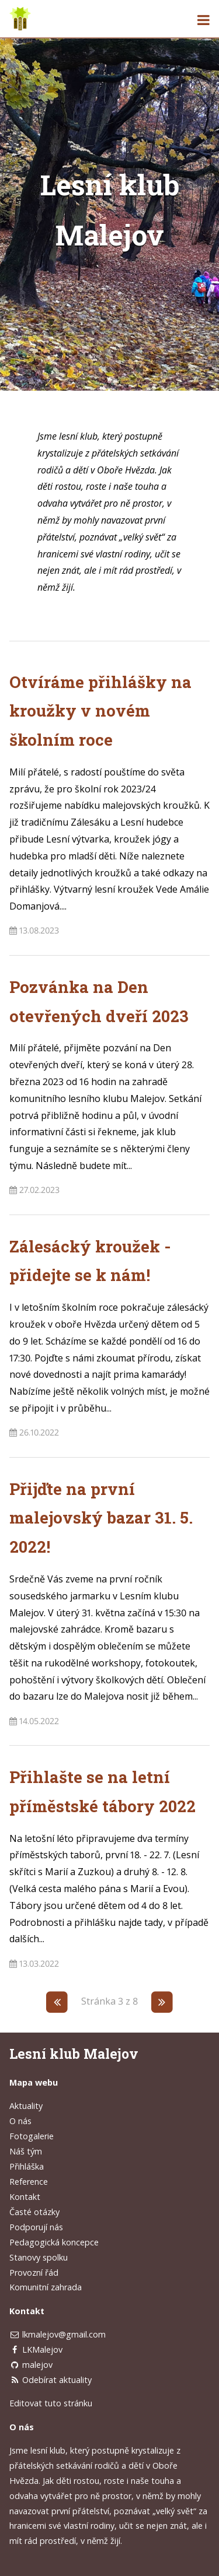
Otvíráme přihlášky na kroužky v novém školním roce (100, 710)
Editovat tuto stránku (50, 2403)
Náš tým (25, 2151)
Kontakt (24, 2196)
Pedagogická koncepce (54, 2242)
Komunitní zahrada (45, 2287)
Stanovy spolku (38, 2257)
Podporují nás (36, 2227)
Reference (28, 2181)
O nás (20, 2120)
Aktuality (26, 2105)
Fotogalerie (31, 2136)
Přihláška (26, 2166)
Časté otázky (34, 2211)
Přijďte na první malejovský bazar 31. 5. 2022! (101, 1517)
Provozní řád (33, 2272)
